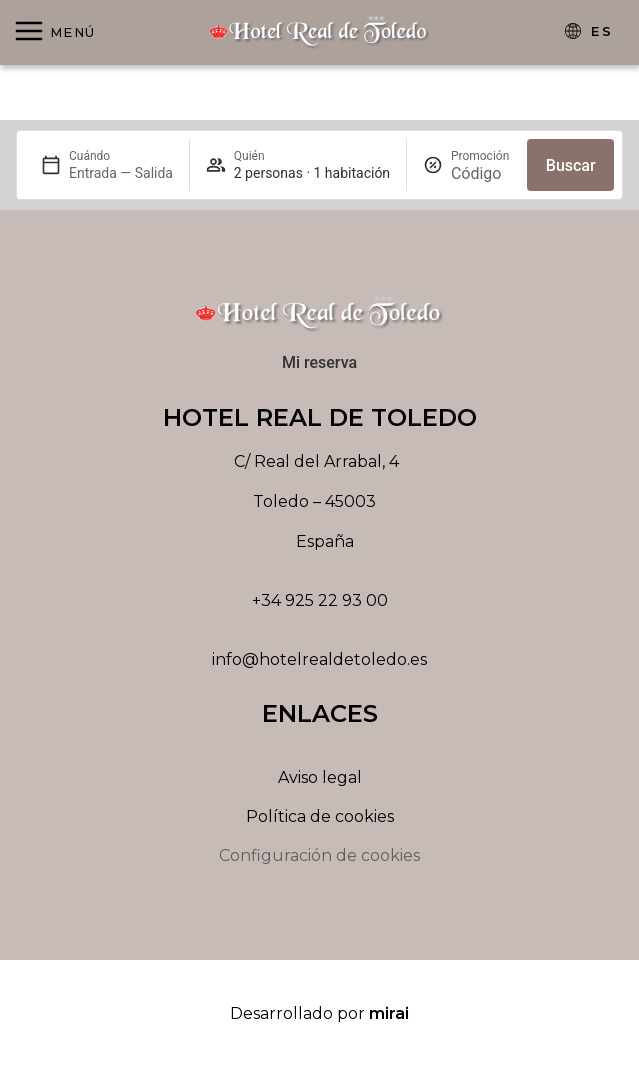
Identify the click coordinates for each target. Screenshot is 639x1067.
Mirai (389, 1013)
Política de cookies (320, 816)
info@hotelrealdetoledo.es (319, 659)
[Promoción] (481, 173)
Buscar (571, 165)
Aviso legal (320, 777)
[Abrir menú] (54, 32)
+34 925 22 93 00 (320, 600)
